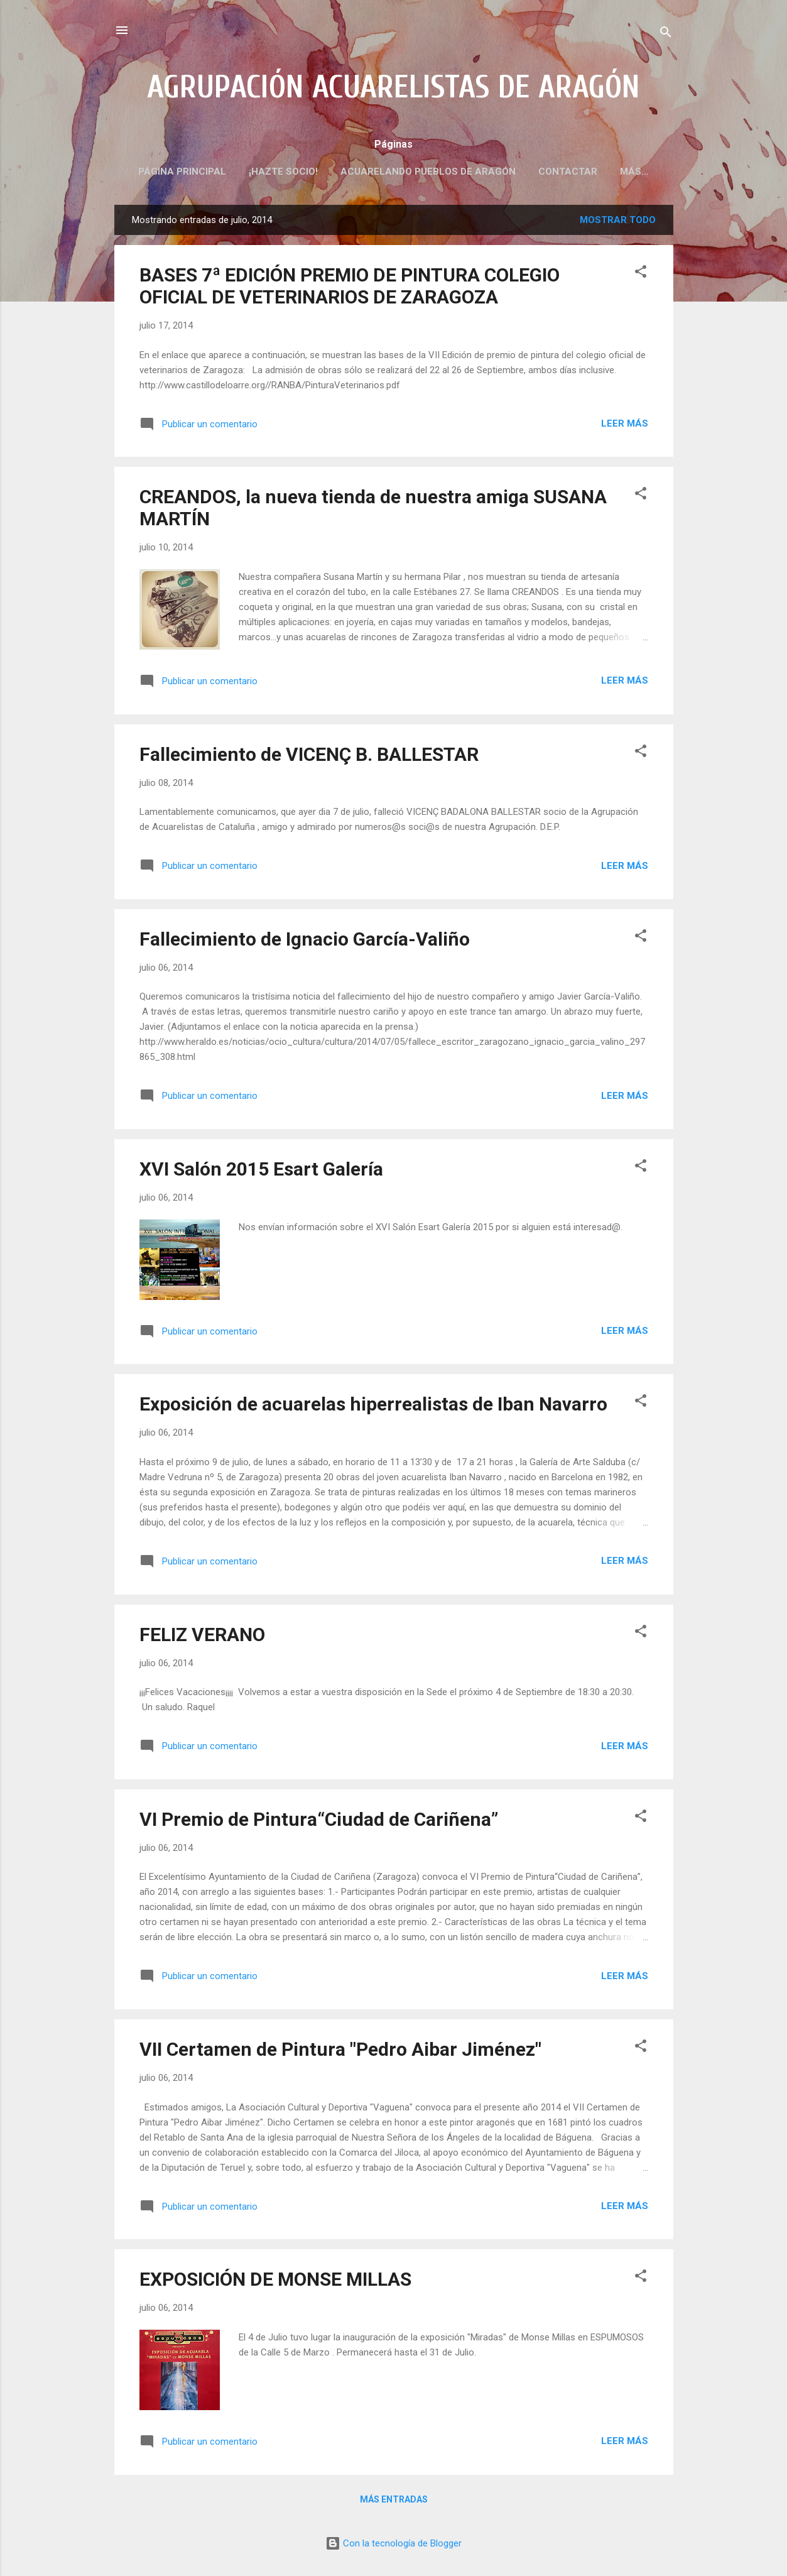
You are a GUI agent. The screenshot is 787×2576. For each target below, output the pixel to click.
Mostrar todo (618, 222)
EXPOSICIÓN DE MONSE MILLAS (275, 2282)
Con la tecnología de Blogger (393, 2543)
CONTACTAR (567, 171)
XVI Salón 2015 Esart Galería (261, 1171)
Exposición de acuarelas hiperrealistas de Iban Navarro (373, 1406)
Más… (634, 171)
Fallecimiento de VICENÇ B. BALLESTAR (309, 757)
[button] (640, 276)
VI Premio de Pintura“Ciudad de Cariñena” (318, 1822)
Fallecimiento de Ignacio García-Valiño (304, 941)
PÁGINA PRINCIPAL (182, 171)
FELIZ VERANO (202, 1637)
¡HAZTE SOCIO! (283, 171)
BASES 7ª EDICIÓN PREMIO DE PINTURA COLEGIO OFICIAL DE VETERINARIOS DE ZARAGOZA (349, 288)
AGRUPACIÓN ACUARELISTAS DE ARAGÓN (393, 87)
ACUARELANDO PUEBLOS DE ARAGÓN (428, 171)
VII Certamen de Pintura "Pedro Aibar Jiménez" (340, 2052)
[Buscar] (665, 34)
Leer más (624, 426)
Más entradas (394, 2502)
